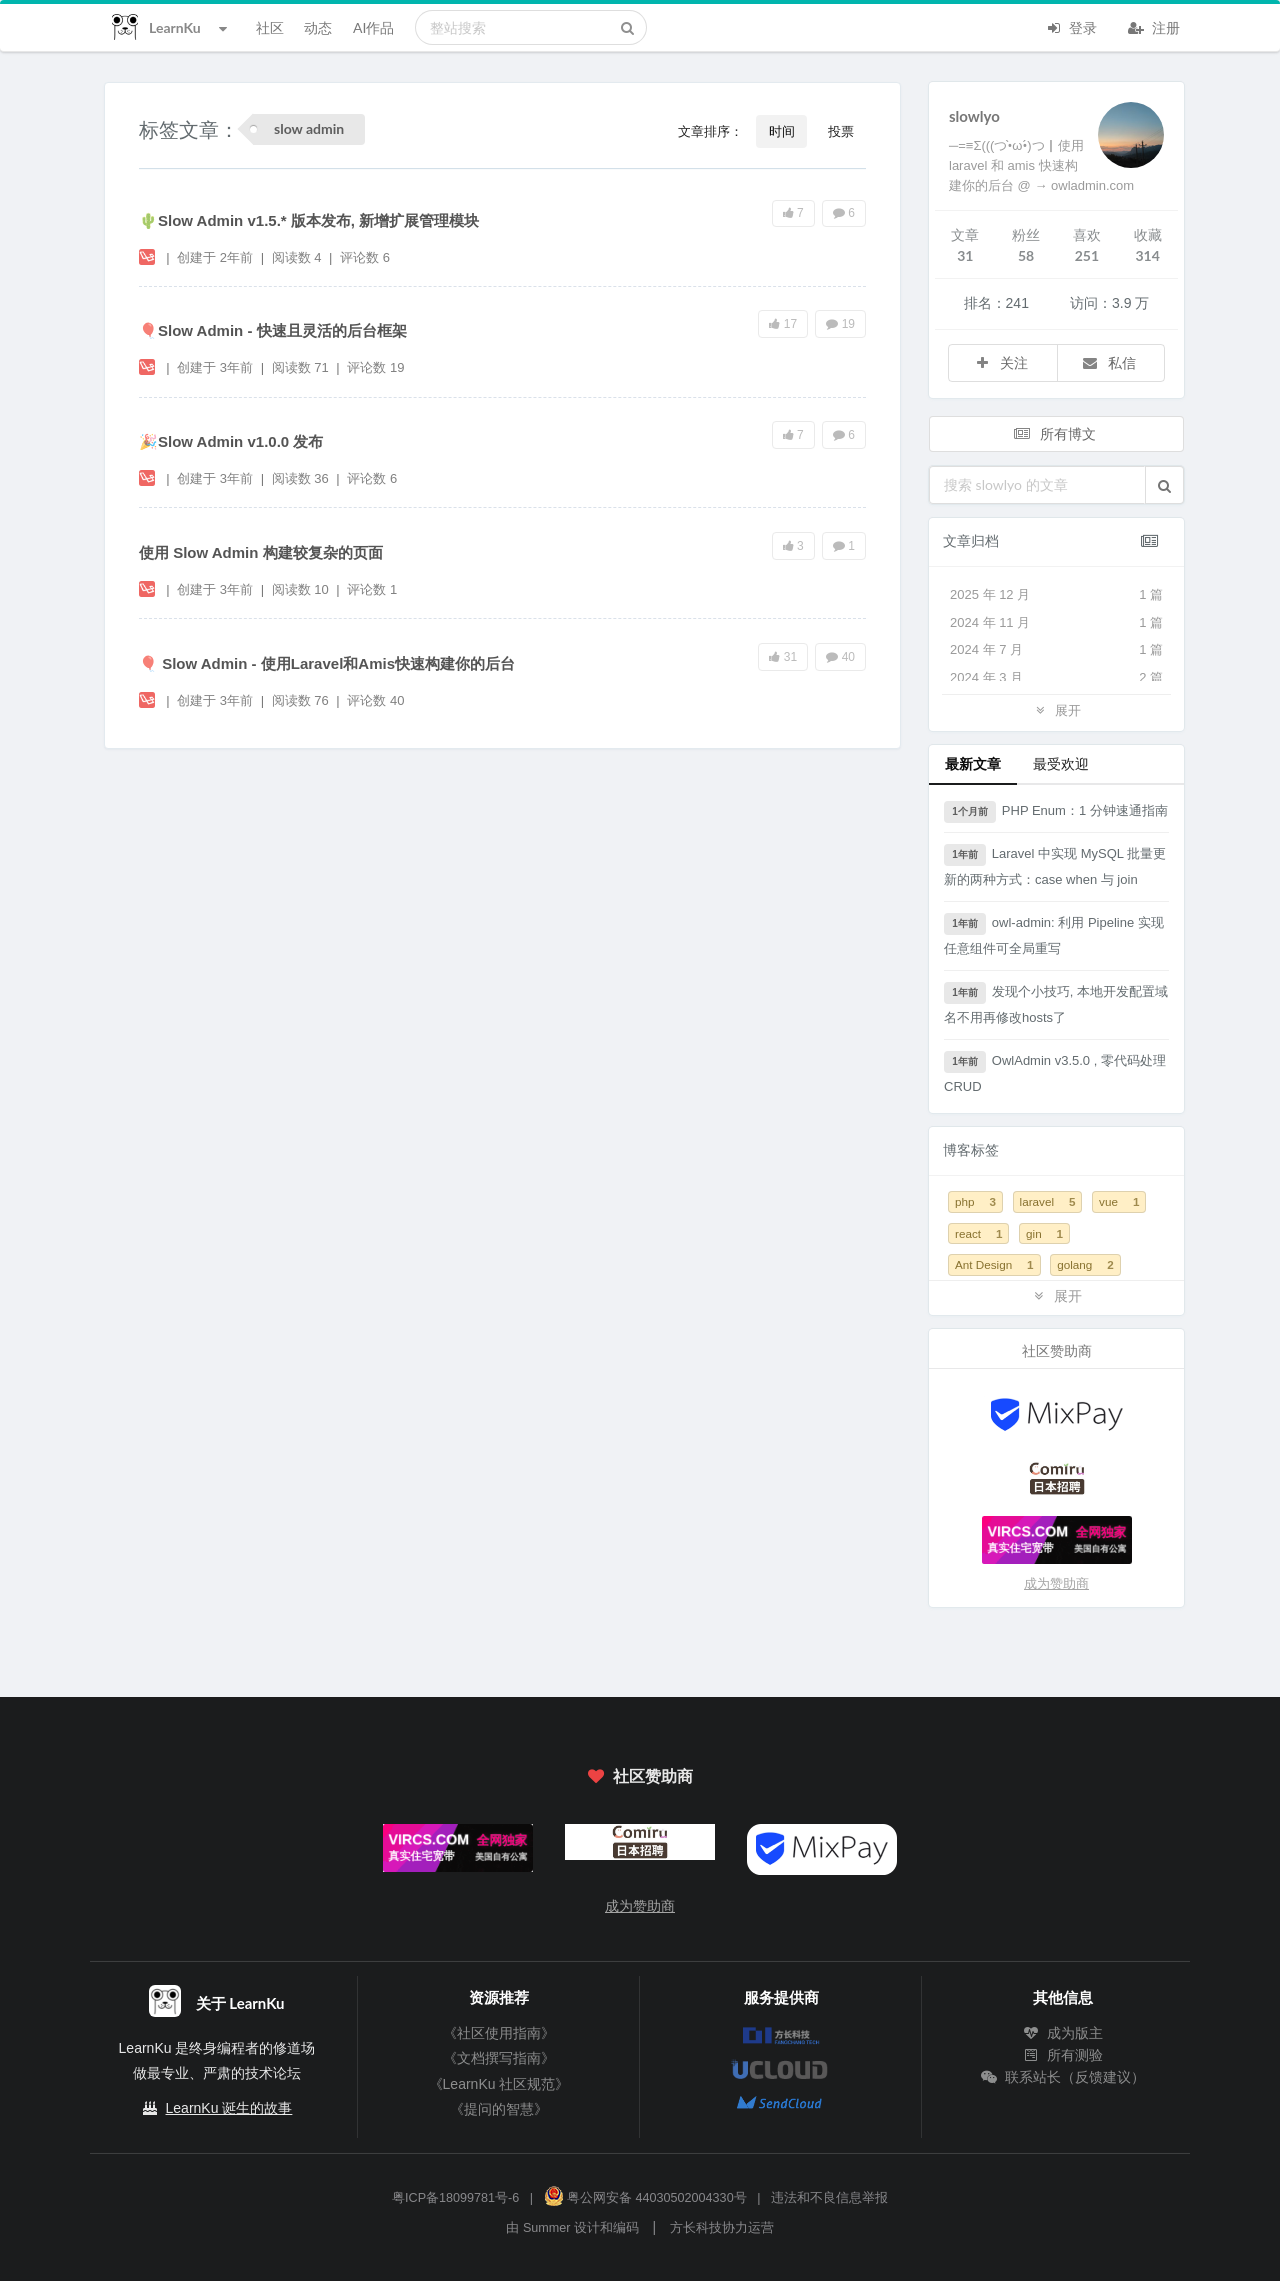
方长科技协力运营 (722, 2228)
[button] (1164, 485)
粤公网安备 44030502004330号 (645, 2198)
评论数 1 (372, 589)
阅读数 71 (302, 367)
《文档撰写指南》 (499, 2058)
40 (840, 657)
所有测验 (1063, 2055)
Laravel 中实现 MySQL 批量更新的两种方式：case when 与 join (1055, 865)
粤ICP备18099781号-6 (455, 2198)
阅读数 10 (302, 589)
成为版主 (1063, 2033)
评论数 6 (365, 257)
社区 (270, 27)
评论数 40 (375, 700)
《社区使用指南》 (499, 2033)
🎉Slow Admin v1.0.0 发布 (231, 441)
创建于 (215, 257)
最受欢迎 (1061, 763)
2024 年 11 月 (1056, 623)
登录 (1071, 26)
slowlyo (974, 116)
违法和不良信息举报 (829, 2198)
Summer (547, 2228)
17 (783, 324)
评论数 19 (375, 367)
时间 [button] (782, 131)
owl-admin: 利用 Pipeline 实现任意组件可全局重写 (1054, 934)
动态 (318, 27)
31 (783, 657)
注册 (1154, 26)
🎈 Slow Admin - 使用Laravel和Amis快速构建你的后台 (327, 663)
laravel (1048, 1201)
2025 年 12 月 (1056, 595)
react (978, 1233)
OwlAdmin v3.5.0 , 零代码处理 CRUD (1055, 1072)
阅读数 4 (298, 257)
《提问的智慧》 (499, 2109)
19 (840, 324)
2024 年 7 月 (1056, 650)
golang (1085, 1264)
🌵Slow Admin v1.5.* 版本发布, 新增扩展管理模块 (309, 220)
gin (1044, 1233)
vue (1119, 1201)
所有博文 (1055, 433)
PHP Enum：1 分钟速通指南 (1056, 812)
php (975, 1201)
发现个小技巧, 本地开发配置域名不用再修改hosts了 (1056, 1003)
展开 (1056, 709)
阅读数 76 (302, 700)
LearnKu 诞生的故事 (229, 2108)
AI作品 (373, 27)
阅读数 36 (302, 478)
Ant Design (994, 1264)
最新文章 (973, 763)
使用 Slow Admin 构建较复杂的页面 (261, 552)
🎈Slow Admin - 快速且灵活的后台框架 (273, 330)
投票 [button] (841, 131)
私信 (1109, 362)
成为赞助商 (1056, 1583)
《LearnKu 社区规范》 (499, 2084)
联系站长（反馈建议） (1063, 2077)
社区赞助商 (640, 1775)
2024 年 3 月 (1056, 678)
